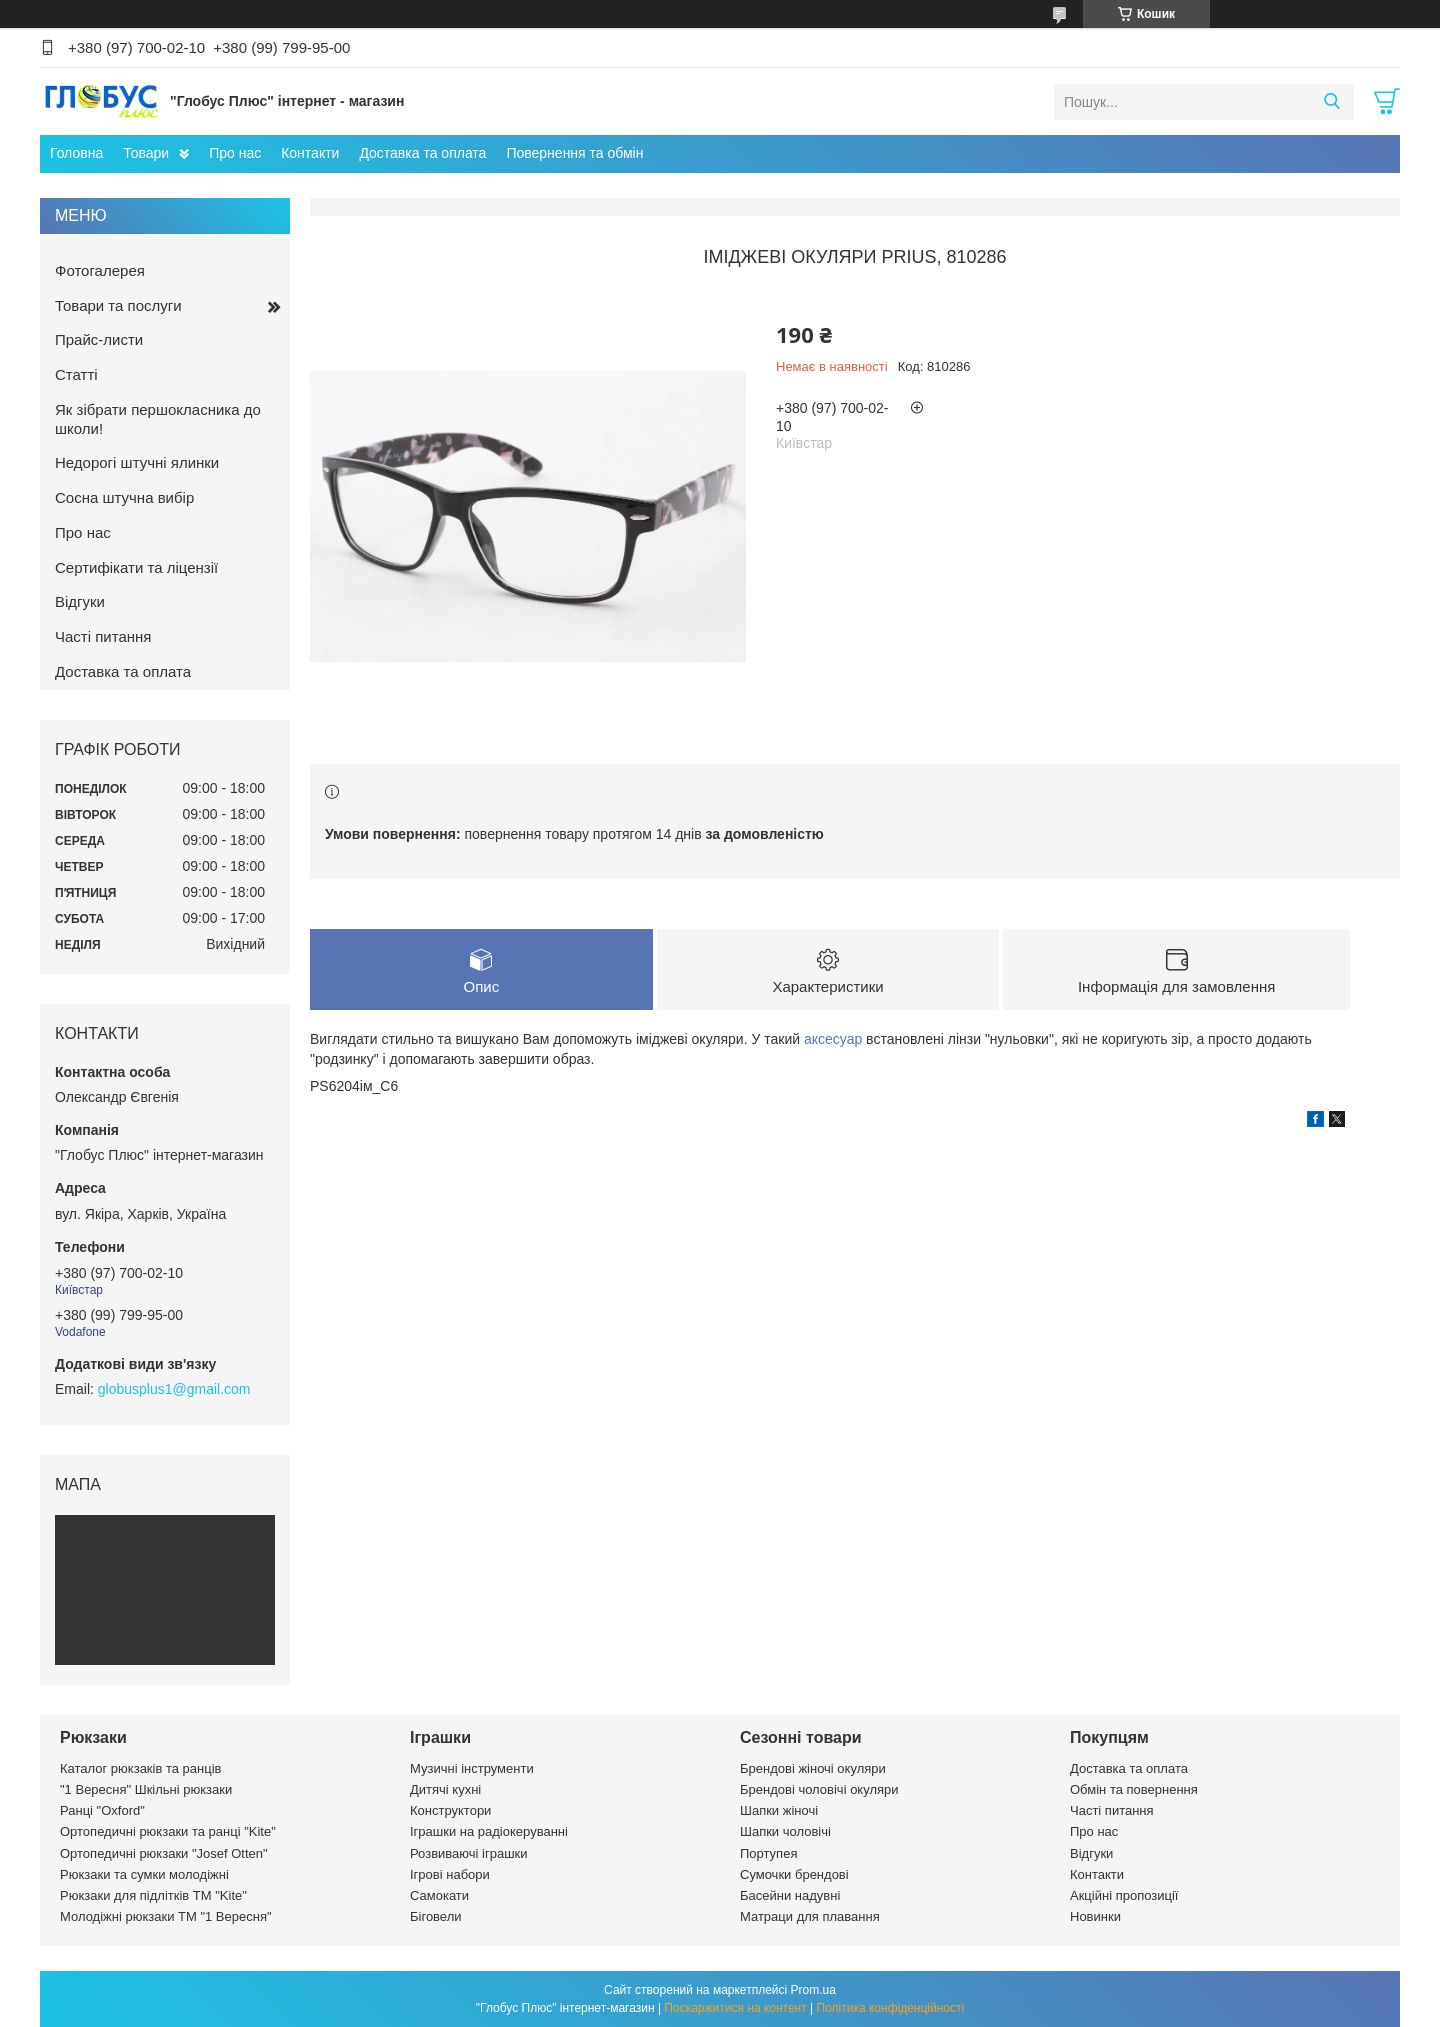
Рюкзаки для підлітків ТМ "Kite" (153, 1895)
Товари (146, 153)
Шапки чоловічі (785, 1831)
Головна (76, 153)
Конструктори (450, 1810)
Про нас (235, 153)
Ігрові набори (450, 1874)
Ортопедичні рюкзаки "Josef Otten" (164, 1853)
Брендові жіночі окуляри (813, 1768)
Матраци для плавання (810, 1916)
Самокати (439, 1895)
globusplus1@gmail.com (174, 1389)
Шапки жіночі (779, 1810)
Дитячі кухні (445, 1789)
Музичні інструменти (472, 1768)
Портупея (768, 1853)
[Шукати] (1331, 102)
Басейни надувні (790, 1895)
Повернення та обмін (574, 153)
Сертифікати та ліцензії (136, 567)
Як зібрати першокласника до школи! (158, 419)
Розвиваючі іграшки (469, 1853)
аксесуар (833, 1039)
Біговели (436, 1916)
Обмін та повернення (1134, 1789)
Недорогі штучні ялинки (137, 462)
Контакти (310, 153)
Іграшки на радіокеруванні (489, 1831)
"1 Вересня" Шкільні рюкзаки (146, 1789)
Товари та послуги (118, 305)
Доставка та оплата (422, 153)
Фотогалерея (100, 270)
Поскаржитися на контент (735, 2008)
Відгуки (80, 601)
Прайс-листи (99, 339)
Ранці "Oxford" (102, 1810)
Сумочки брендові (794, 1874)
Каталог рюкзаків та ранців (141, 1768)
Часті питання (103, 636)
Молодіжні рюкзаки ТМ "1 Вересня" (166, 1916)
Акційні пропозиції (1124, 1895)
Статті (76, 374)
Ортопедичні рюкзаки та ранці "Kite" (168, 1831)
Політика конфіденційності (891, 2008)
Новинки (1095, 1916)
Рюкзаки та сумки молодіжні (144, 1874)
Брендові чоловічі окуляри (819, 1789)
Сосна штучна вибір (124, 497)
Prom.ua (813, 1990)
